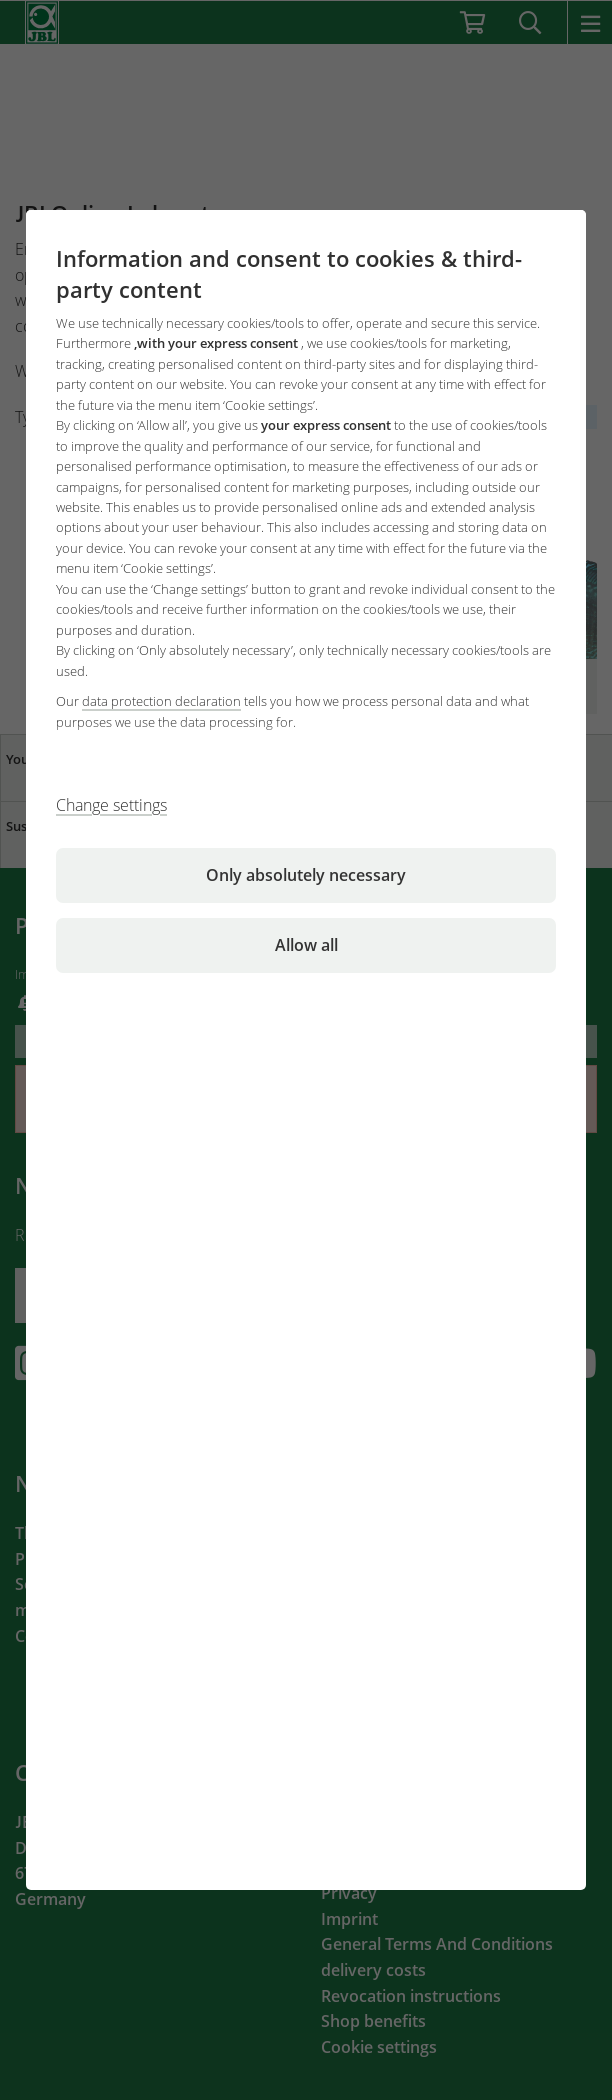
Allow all (306, 945)
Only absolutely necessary (306, 875)
